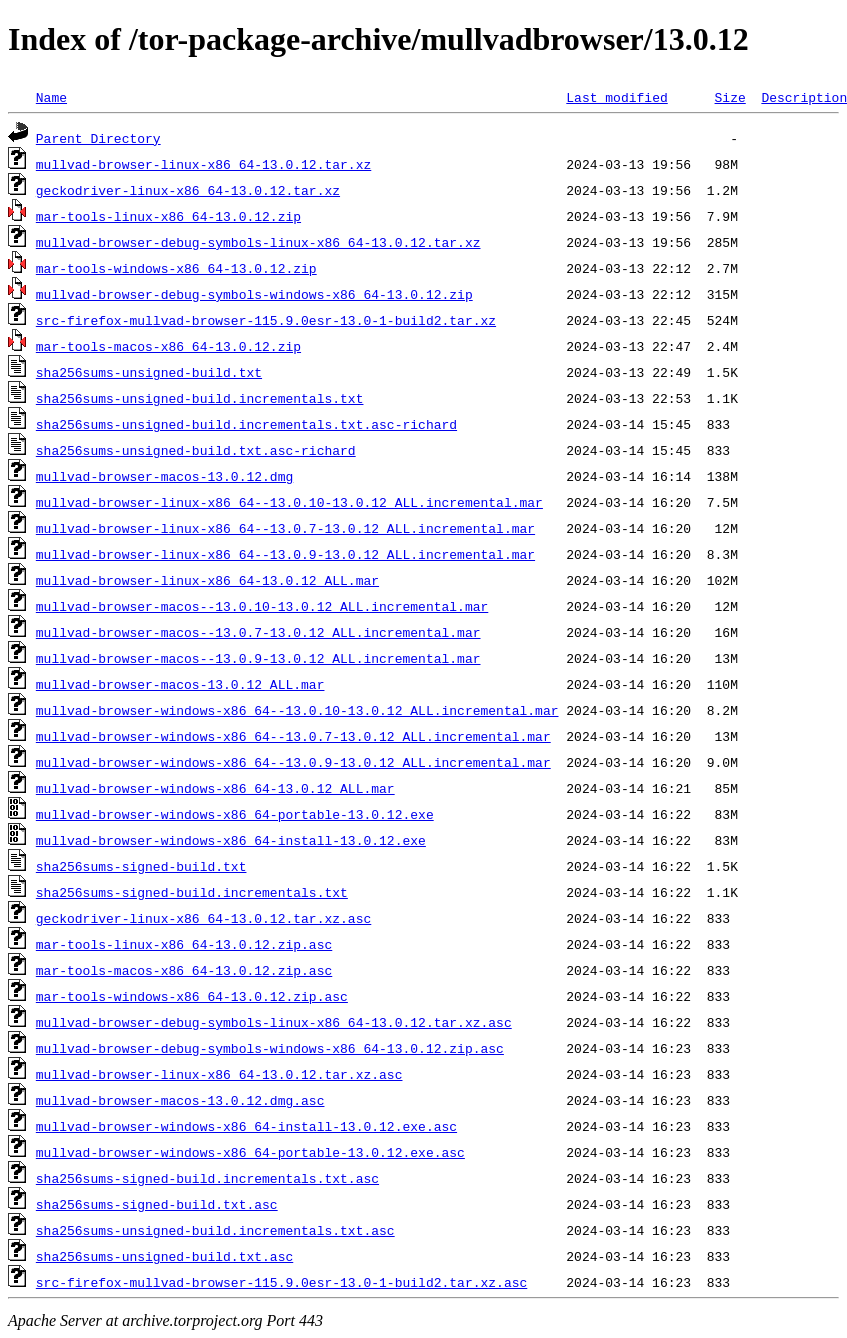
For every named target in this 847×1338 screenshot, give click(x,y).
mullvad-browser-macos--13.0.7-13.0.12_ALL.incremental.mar (258, 632)
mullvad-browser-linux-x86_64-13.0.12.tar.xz (203, 164)
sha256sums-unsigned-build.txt (149, 372)
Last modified (616, 97)
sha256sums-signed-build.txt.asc (157, 1204)
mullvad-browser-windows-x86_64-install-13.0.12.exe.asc (246, 1126)
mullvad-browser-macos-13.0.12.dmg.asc (180, 1100)
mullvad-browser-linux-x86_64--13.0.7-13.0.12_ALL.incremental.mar (285, 528)
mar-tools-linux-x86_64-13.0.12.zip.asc (184, 944)
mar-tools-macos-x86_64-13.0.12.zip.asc (184, 970)
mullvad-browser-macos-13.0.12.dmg (164, 476)
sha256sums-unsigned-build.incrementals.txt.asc (215, 1230)
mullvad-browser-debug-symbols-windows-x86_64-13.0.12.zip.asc (270, 1048)
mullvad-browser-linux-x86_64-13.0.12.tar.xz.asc (219, 1074)
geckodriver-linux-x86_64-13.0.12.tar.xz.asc (203, 918)
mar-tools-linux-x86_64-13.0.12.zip (168, 216)
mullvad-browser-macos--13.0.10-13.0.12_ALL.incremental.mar (262, 606)
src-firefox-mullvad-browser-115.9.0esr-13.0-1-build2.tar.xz (266, 320)
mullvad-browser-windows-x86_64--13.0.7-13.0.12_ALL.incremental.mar (293, 736)
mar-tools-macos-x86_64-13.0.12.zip (168, 346)
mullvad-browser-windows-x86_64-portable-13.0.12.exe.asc (250, 1152)
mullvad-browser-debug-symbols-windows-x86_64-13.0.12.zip (254, 294)
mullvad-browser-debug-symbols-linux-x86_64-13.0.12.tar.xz (258, 242)
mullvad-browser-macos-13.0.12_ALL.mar (180, 684)
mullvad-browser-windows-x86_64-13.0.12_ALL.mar (215, 788)
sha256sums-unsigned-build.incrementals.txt (200, 398)
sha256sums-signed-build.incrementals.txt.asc (207, 1178)
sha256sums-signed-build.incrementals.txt (192, 892)
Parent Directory (98, 138)
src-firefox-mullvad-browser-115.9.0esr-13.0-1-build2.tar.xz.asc (281, 1282)
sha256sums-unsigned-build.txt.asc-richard (196, 450)
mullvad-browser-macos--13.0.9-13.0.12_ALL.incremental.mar (258, 658)
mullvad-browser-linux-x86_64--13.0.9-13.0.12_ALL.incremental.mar (285, 554)
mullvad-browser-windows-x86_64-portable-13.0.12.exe (235, 814)
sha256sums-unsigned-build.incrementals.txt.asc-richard (246, 424)
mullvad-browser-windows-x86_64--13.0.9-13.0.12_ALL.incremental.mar (293, 762)
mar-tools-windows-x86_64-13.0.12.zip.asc (192, 996)
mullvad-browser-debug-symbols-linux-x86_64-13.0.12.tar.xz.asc (274, 1022)
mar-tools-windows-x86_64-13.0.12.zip (176, 268)
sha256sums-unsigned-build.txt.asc (164, 1256)
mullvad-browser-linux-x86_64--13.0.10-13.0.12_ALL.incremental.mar (289, 502)
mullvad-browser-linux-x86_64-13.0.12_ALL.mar (207, 580)
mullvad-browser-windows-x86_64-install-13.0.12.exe (231, 840)
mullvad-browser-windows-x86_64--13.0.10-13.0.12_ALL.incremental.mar (297, 710)
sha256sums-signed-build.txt (141, 866)
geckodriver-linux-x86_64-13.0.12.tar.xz (188, 190)
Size (729, 97)
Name (51, 97)
